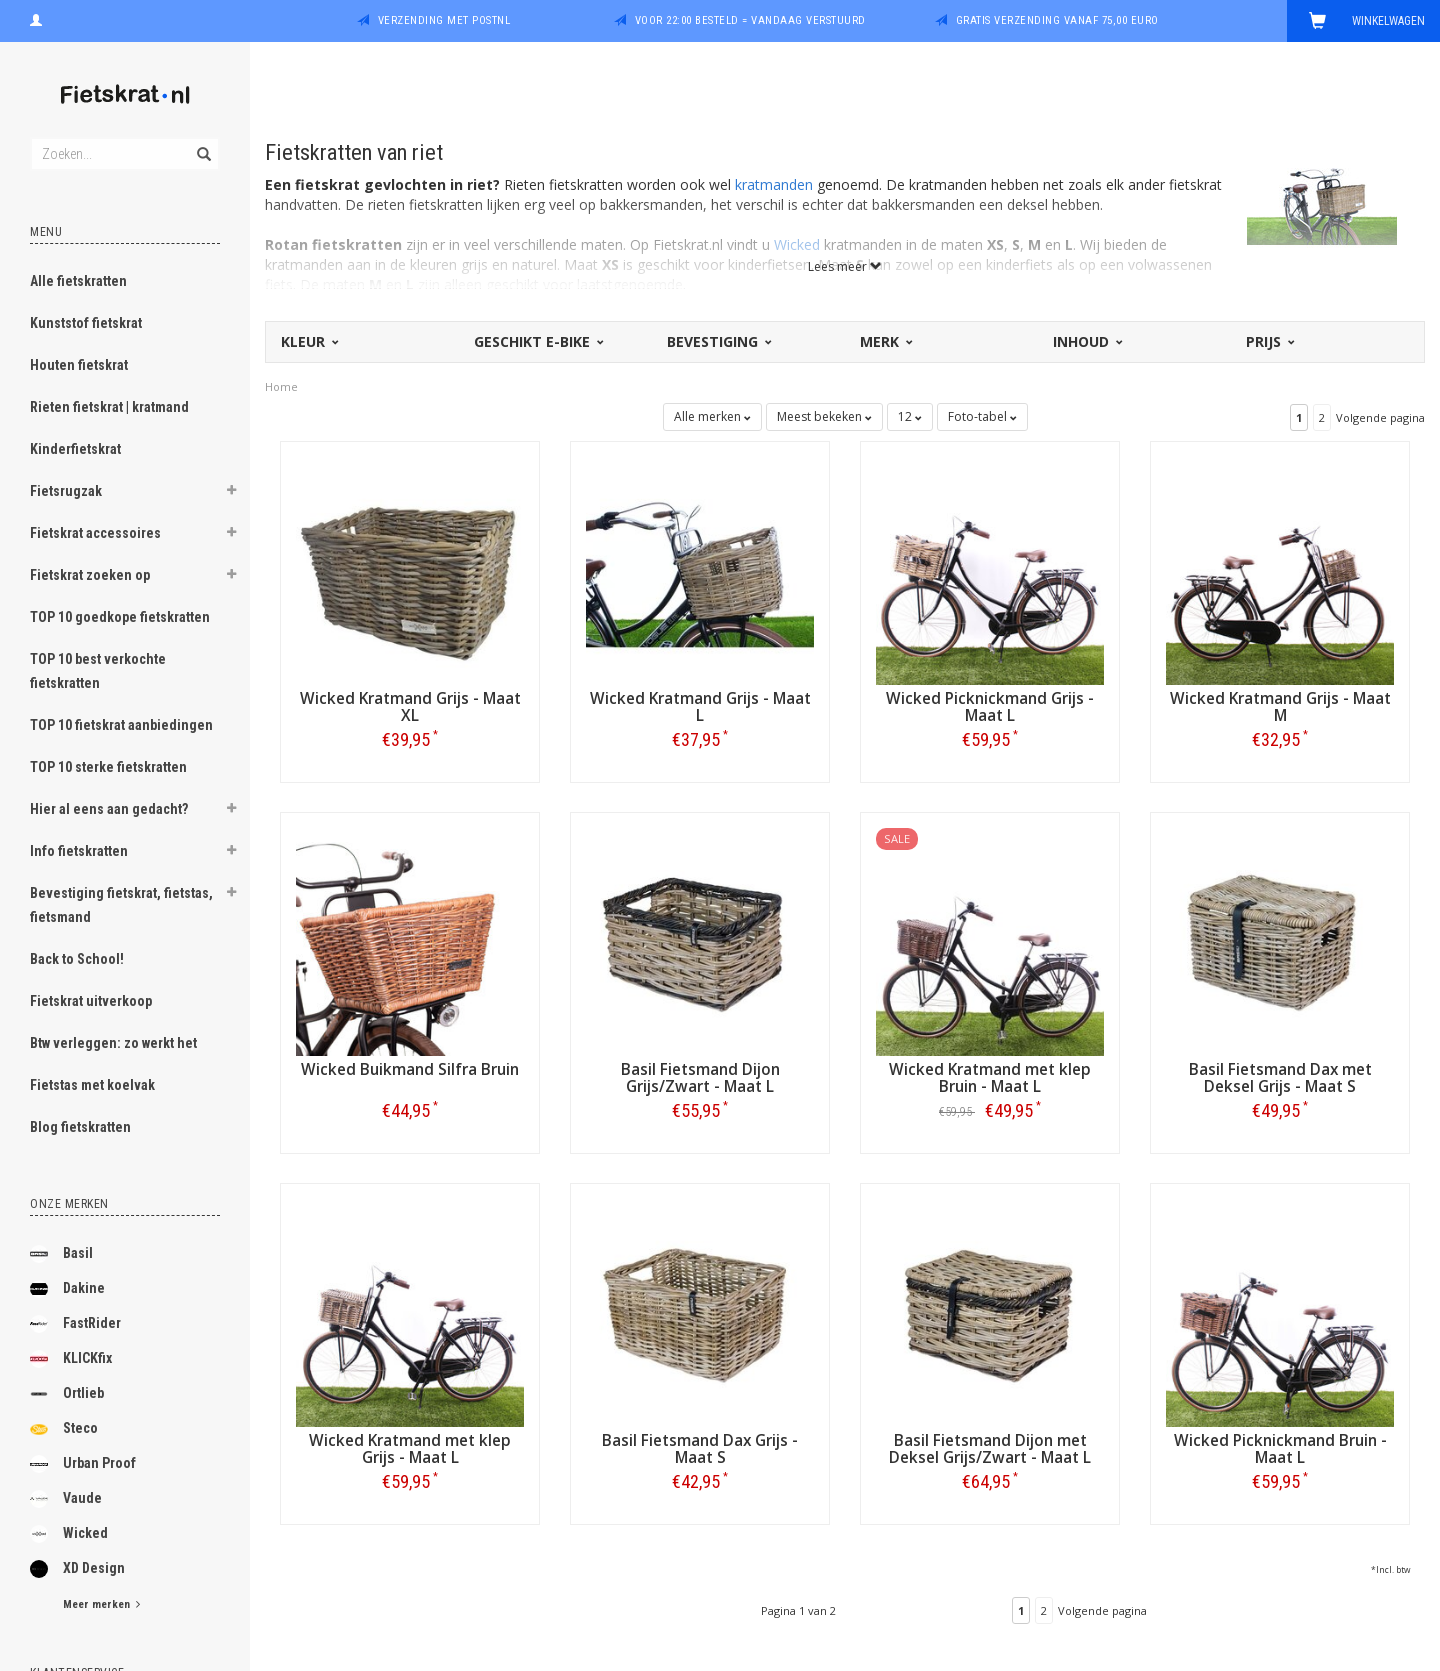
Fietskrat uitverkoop (91, 1001)
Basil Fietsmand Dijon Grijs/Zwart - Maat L (700, 1078)
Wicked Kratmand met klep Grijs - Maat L (410, 1449)
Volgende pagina (1380, 417)
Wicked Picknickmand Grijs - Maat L (990, 707)
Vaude (66, 1499)
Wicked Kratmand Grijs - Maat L (700, 707)
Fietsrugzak (66, 491)
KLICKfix (71, 1359)
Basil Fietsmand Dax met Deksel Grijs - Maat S (1280, 1078)
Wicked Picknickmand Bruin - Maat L (1280, 1449)
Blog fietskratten (80, 1127)
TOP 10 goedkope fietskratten (120, 617)
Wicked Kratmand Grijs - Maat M (1280, 707)
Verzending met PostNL (444, 20)
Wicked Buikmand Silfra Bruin (410, 1069)
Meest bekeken (824, 416)
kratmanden (774, 184)
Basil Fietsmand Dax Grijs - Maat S (700, 1449)
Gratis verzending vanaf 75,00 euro (1057, 20)
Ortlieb (67, 1394)
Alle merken (712, 416)
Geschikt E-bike (537, 341)
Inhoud (1086, 341)
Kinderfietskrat (75, 449)
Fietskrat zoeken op (90, 575)
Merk (885, 341)
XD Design (77, 1569)
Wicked (69, 1534)
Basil (61, 1254)
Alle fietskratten (78, 281)
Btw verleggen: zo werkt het (113, 1043)
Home (281, 386)
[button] (231, 493)
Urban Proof (83, 1464)
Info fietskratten (79, 851)
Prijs (1269, 341)
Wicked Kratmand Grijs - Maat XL (410, 707)
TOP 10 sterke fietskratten (108, 767)
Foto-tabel (982, 416)
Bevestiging (718, 341)
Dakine (67, 1289)
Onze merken (69, 1204)
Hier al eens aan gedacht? (109, 809)
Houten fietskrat (79, 365)
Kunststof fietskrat (86, 323)
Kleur (308, 341)
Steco (64, 1429)
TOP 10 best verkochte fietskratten (98, 671)
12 (910, 416)
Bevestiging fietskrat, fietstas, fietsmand (121, 905)
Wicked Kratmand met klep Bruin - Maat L (990, 1078)
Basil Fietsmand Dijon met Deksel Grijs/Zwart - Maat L (990, 1449)
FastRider (75, 1324)
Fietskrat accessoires (95, 533)
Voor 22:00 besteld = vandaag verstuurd (750, 20)
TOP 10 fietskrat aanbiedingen (121, 725)
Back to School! (77, 959)
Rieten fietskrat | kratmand (109, 407)
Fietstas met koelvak (92, 1085)
